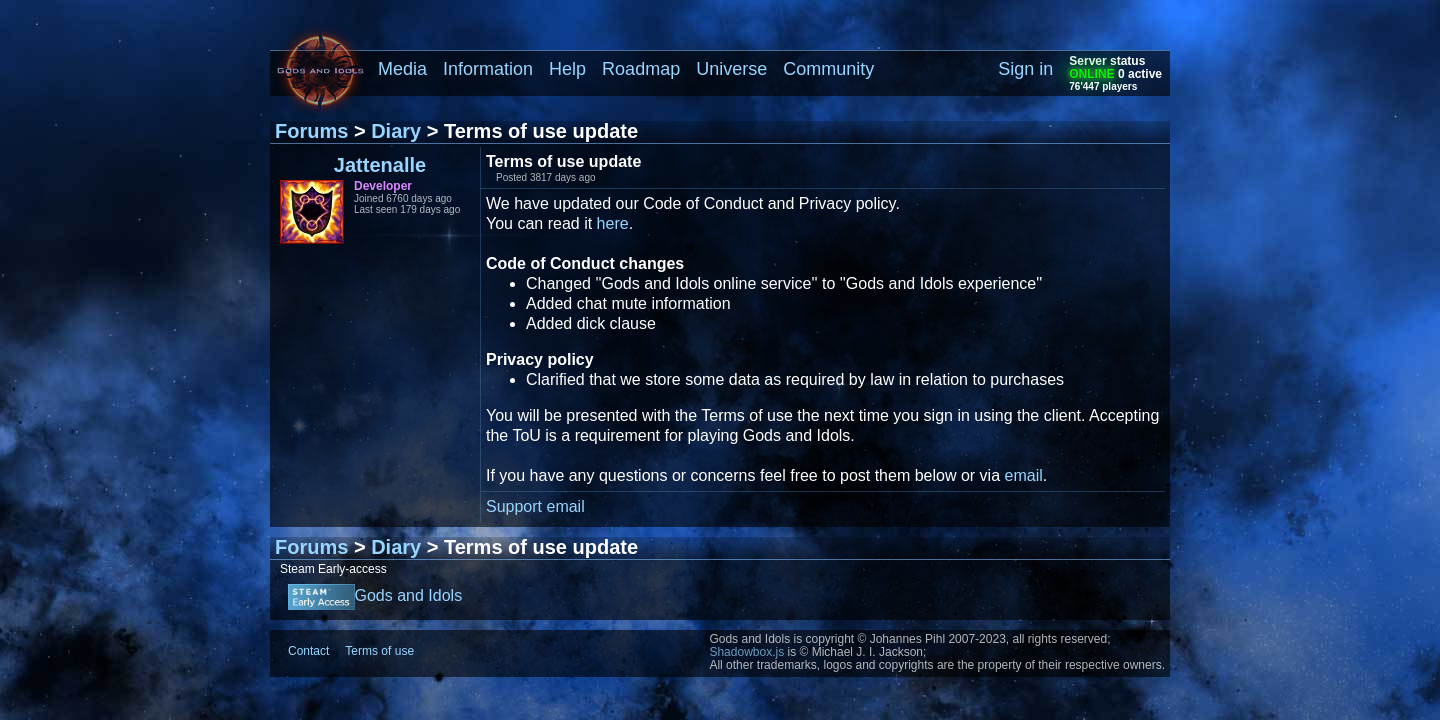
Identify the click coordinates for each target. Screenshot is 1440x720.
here (613, 223)
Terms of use (379, 651)
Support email (535, 506)
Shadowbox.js (746, 652)
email (1024, 475)
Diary (396, 131)
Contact (308, 651)
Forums (311, 131)
